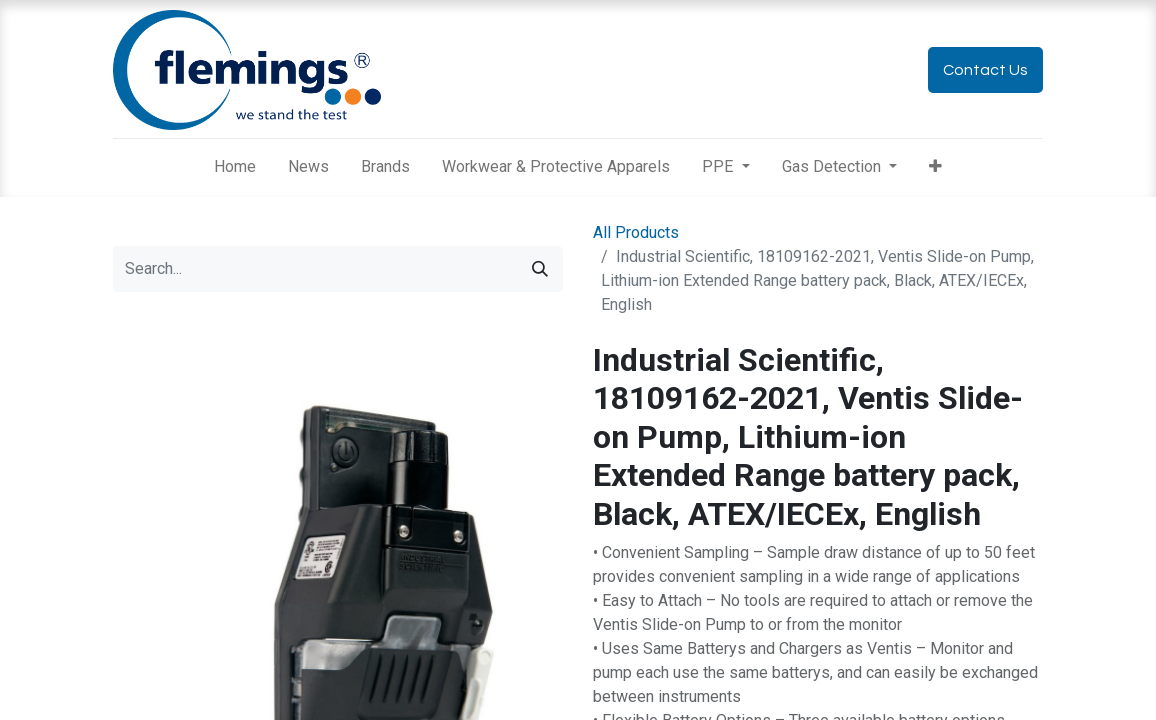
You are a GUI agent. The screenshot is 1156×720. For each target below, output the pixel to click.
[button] (935, 167)
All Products (636, 232)
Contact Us (985, 70)
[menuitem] (235, 167)
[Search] (540, 269)
